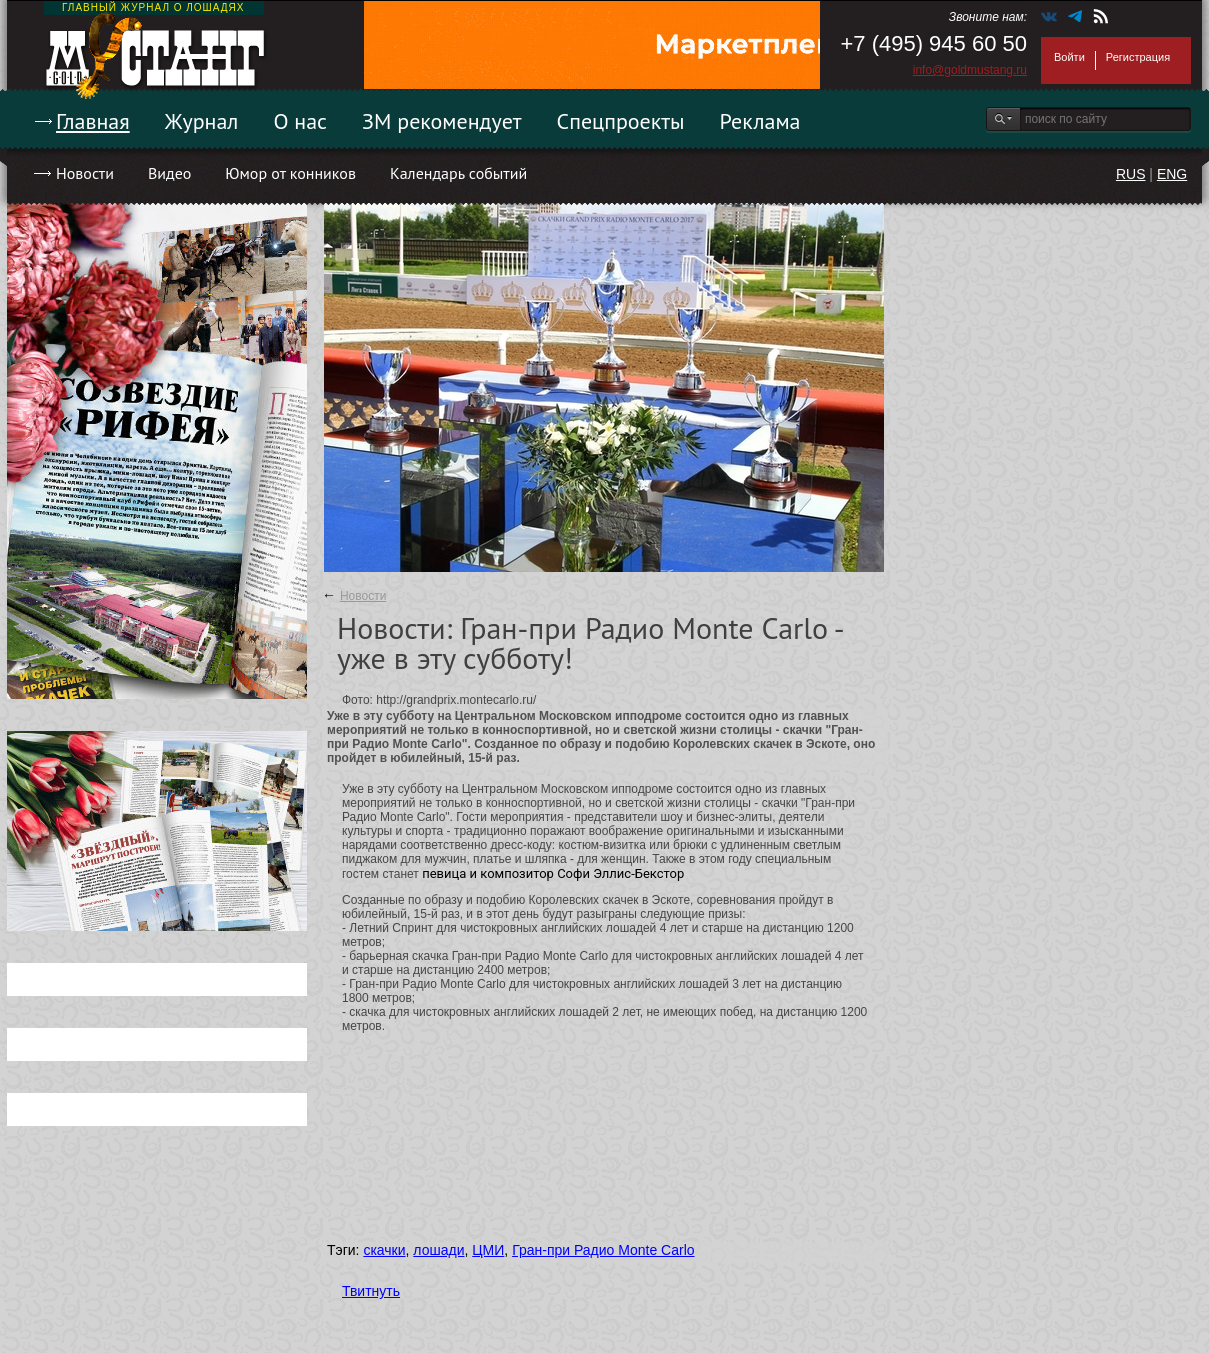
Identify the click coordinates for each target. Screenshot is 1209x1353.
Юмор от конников (290, 173)
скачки (384, 1250)
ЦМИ (488, 1250)
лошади (438, 1250)
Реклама (760, 121)
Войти (1069, 57)
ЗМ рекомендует (442, 121)
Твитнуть (371, 1291)
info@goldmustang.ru (970, 70)
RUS (1131, 174)
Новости (85, 173)
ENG (1172, 174)
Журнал (202, 121)
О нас (300, 121)
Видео (169, 173)
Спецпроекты (621, 121)
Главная (93, 121)
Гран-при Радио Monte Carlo (603, 1250)
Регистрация (1138, 57)
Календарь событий (458, 173)
